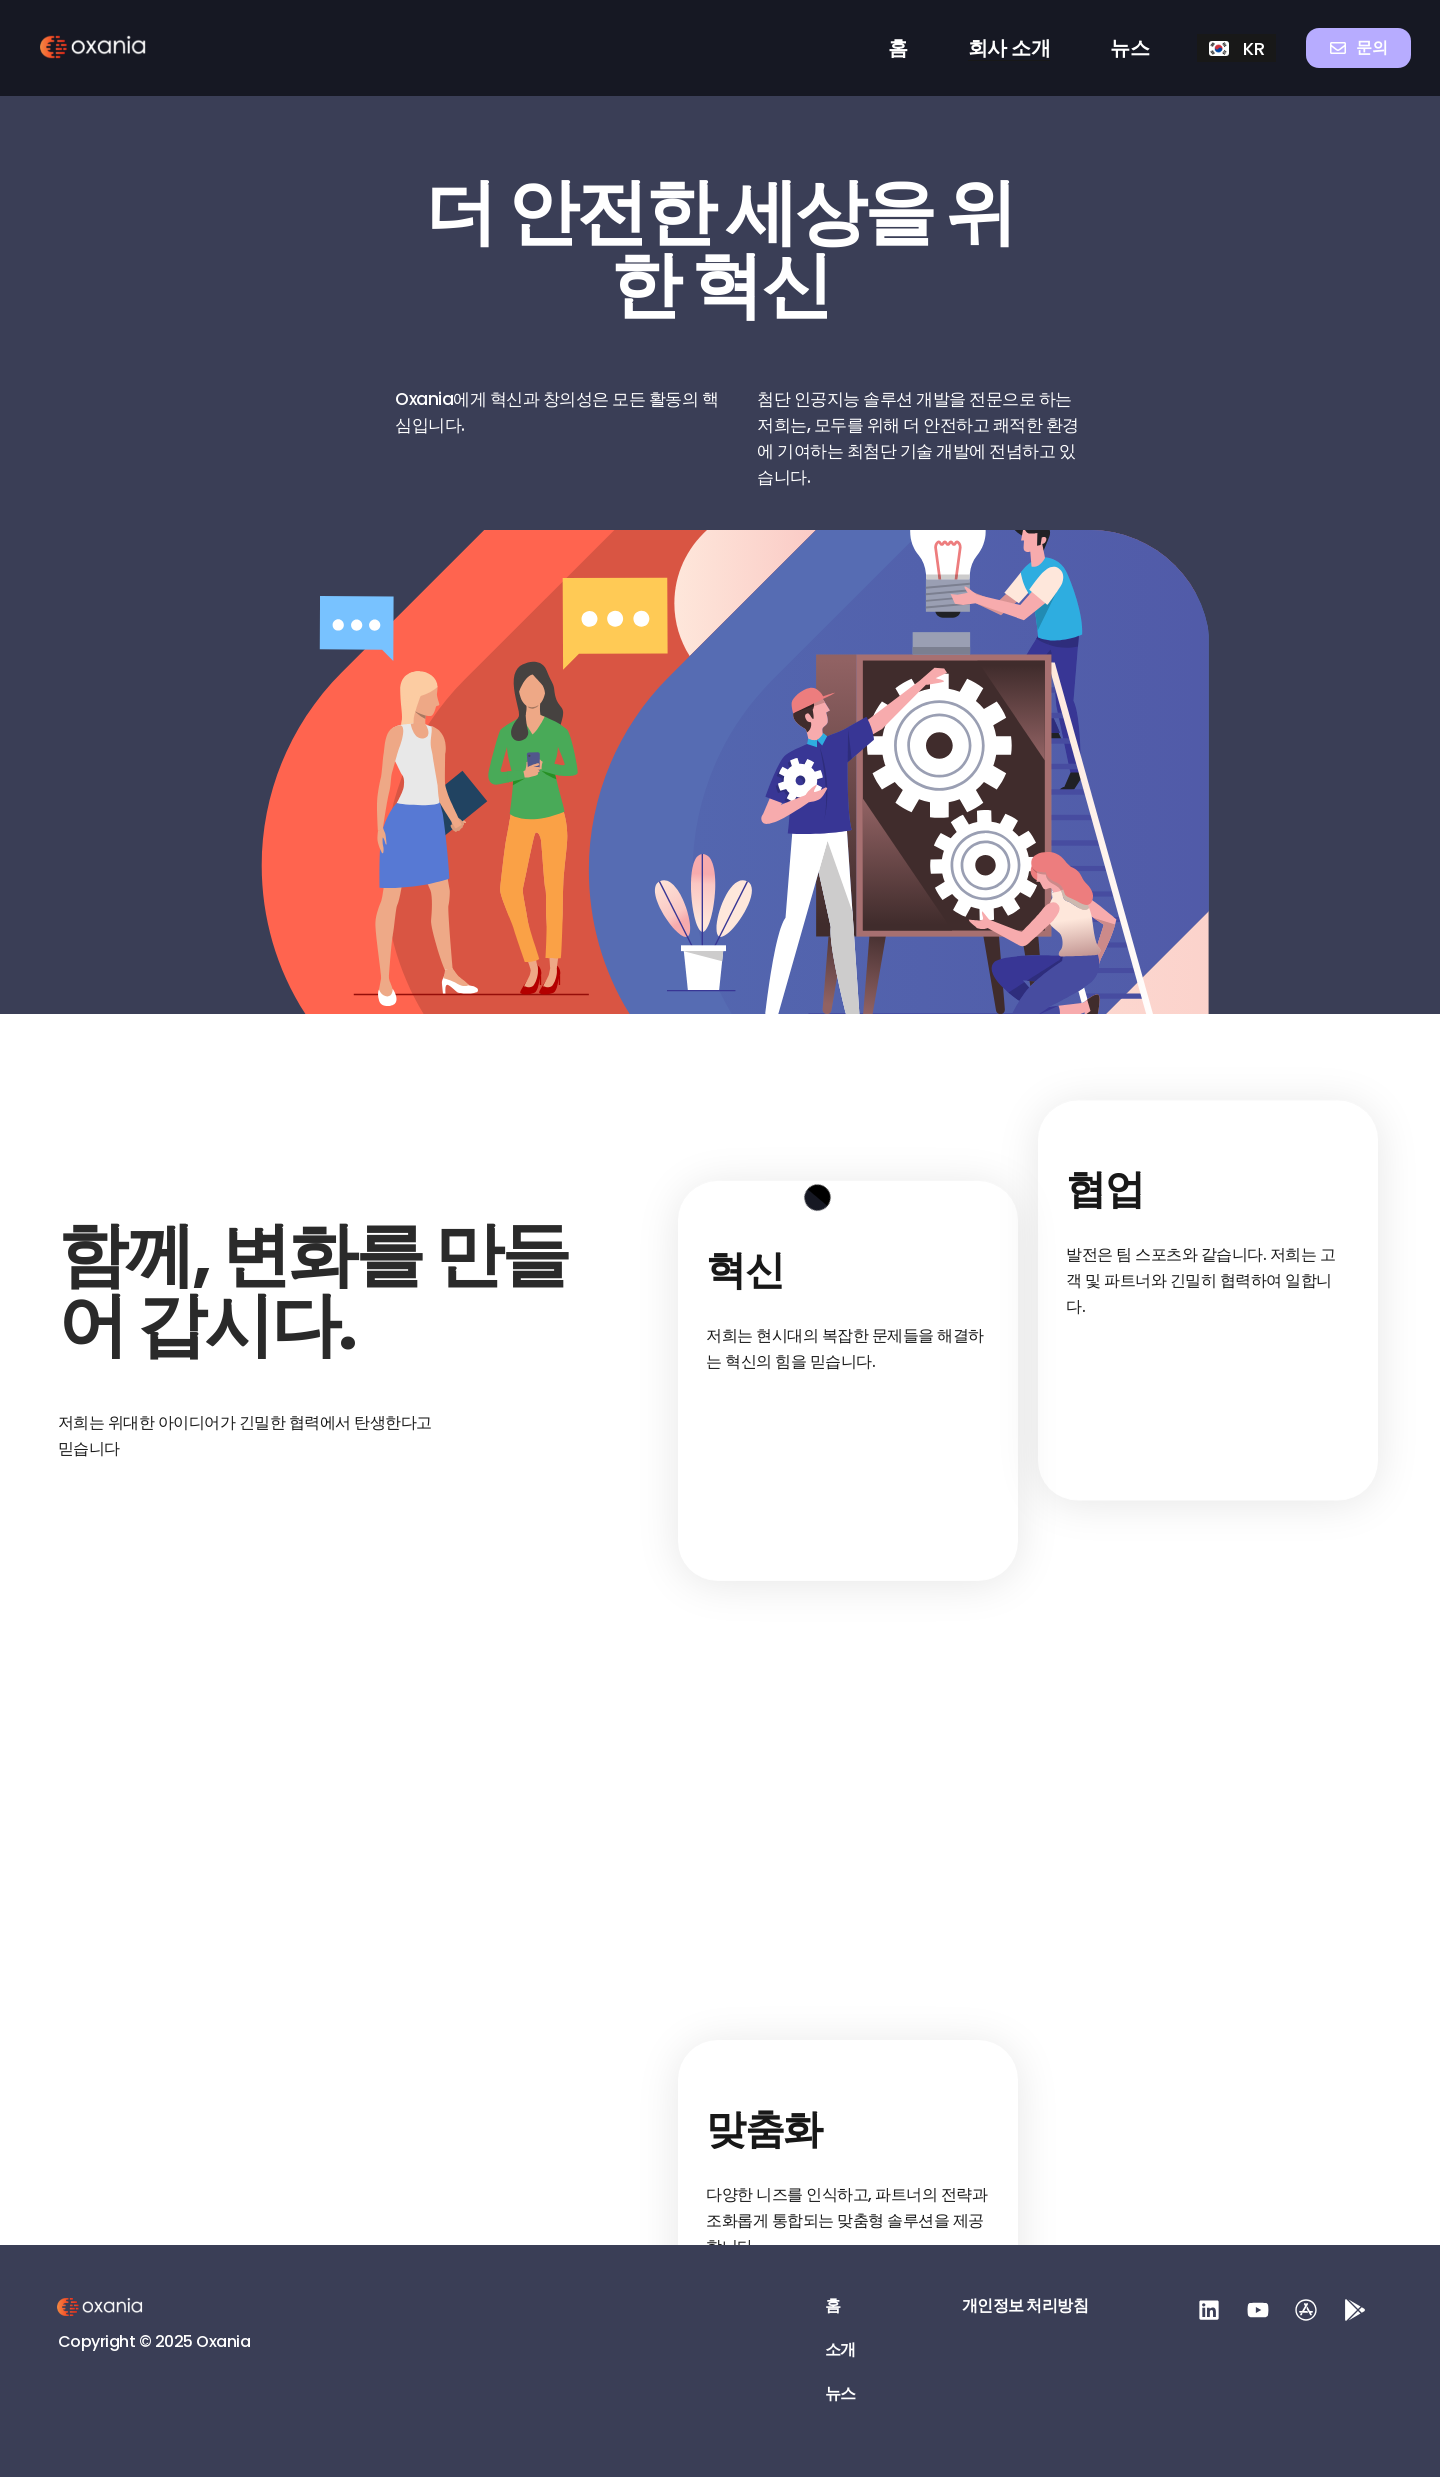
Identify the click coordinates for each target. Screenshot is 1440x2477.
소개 (840, 2350)
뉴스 (1129, 48)
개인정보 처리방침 (1025, 2306)
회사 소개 (1009, 48)
